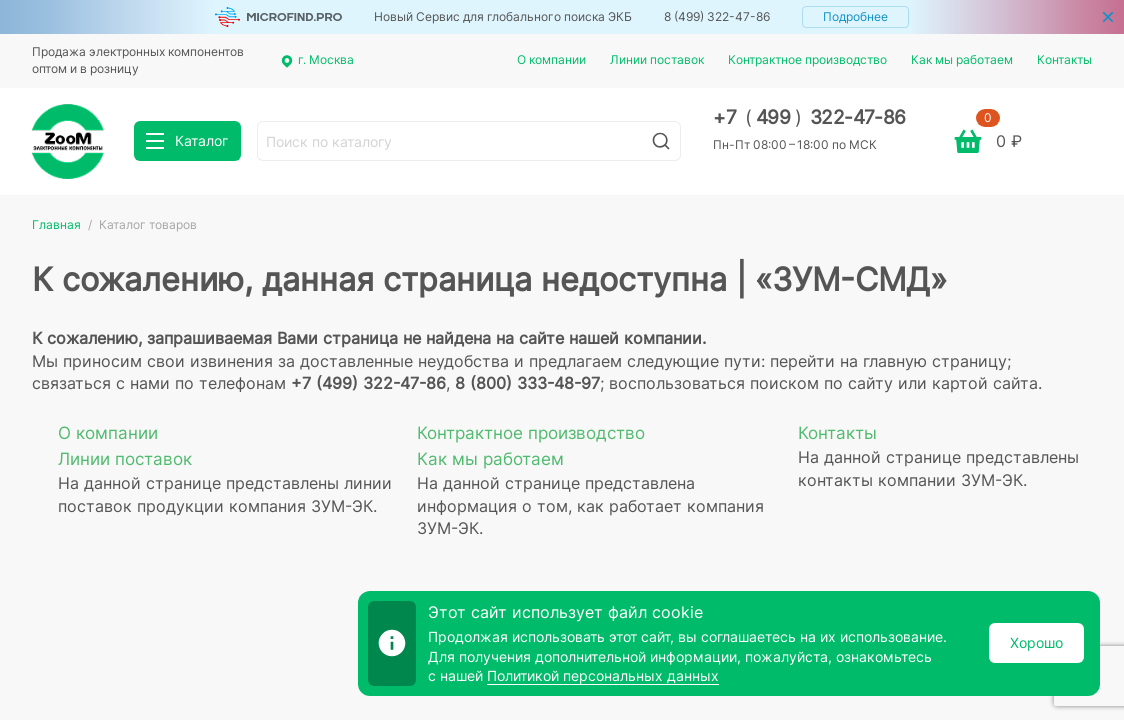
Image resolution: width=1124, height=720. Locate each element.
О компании (551, 59)
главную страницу (935, 361)
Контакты (1064, 59)
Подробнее (855, 16)
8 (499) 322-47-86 (717, 16)
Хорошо (1036, 642)
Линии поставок (657, 59)
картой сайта (985, 383)
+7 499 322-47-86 (809, 117)
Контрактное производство (807, 59)
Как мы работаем (962, 59)
